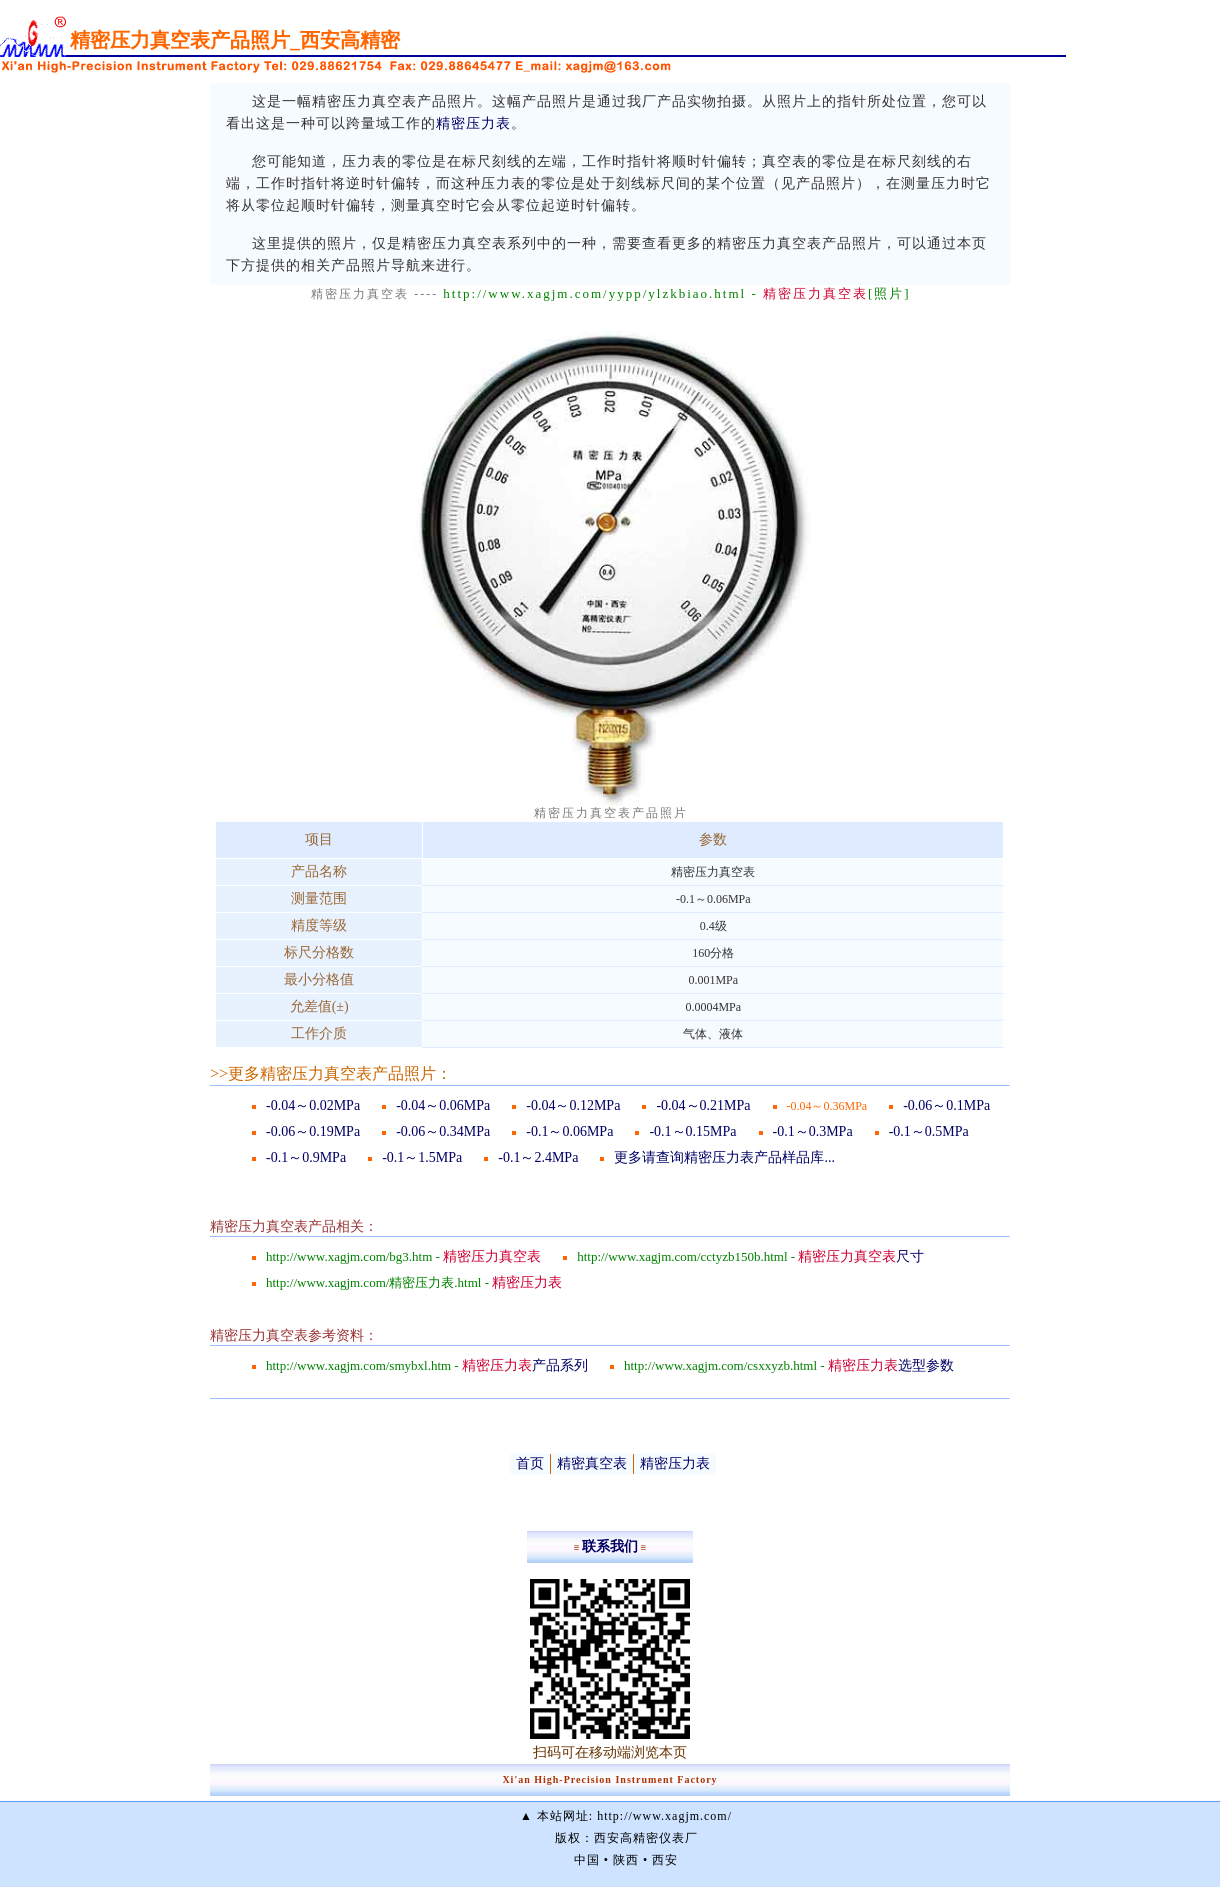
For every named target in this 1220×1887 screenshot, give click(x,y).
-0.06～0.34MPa (443, 1131)
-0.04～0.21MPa (703, 1105)
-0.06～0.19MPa (313, 1131)
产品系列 (525, 1365)
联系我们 (610, 1546)
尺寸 (861, 1256)
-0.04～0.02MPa (313, 1105)
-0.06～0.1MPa (946, 1105)
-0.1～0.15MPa (692, 1131)
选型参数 (891, 1365)
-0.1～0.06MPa (569, 1131)
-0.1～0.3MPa (813, 1131)
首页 (530, 1463)
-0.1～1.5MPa (422, 1157)
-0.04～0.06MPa (443, 1105)
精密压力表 (473, 123)
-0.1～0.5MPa (929, 1131)
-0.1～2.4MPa (538, 1157)
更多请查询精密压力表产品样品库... (724, 1157)
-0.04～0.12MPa (573, 1105)
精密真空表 (592, 1463)
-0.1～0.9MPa (306, 1157)
